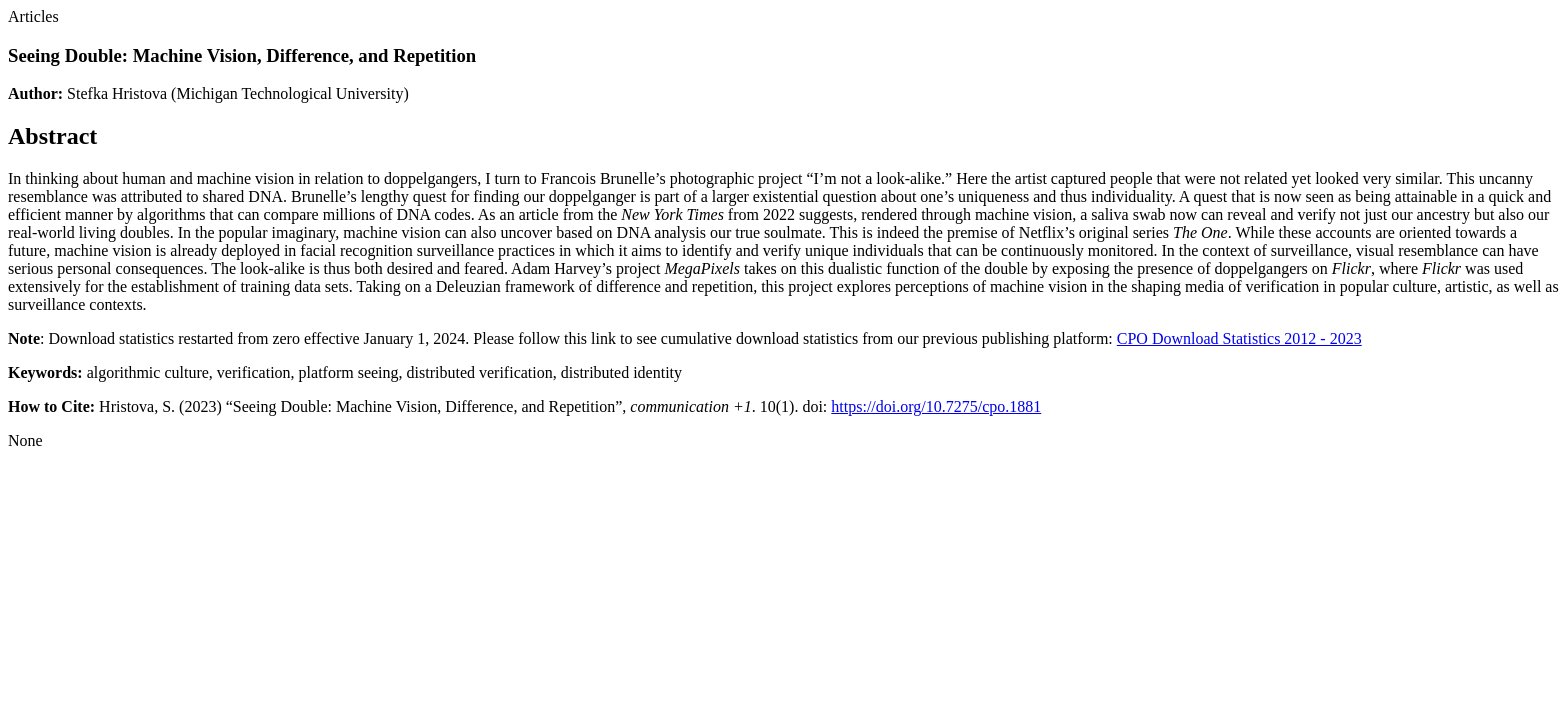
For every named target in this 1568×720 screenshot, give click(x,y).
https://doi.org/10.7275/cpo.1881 (936, 406)
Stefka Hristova (117, 93)
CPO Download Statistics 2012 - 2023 (1239, 338)
